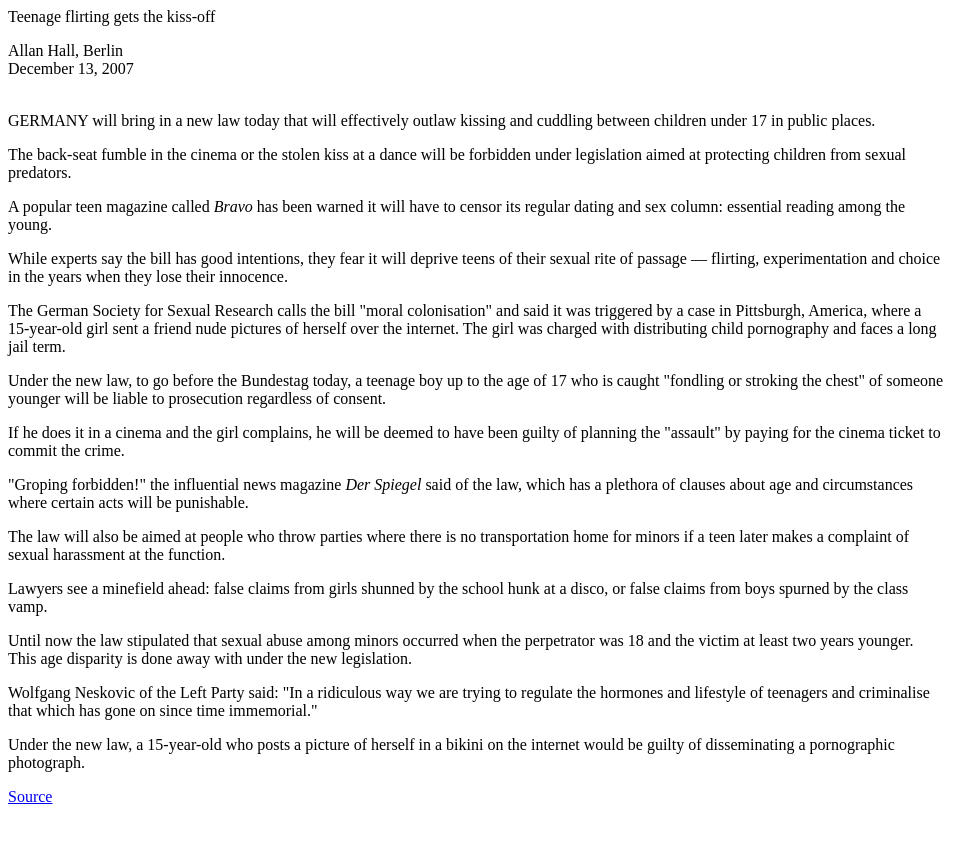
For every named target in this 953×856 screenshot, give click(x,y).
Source (30, 796)
